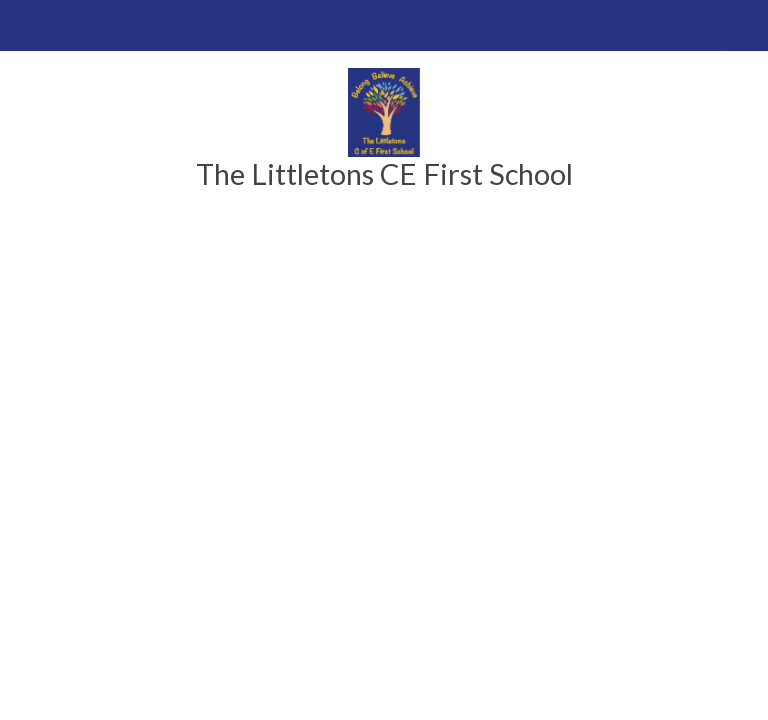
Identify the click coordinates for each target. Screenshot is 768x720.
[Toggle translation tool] (742, 25)
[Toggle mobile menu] (25, 25)
